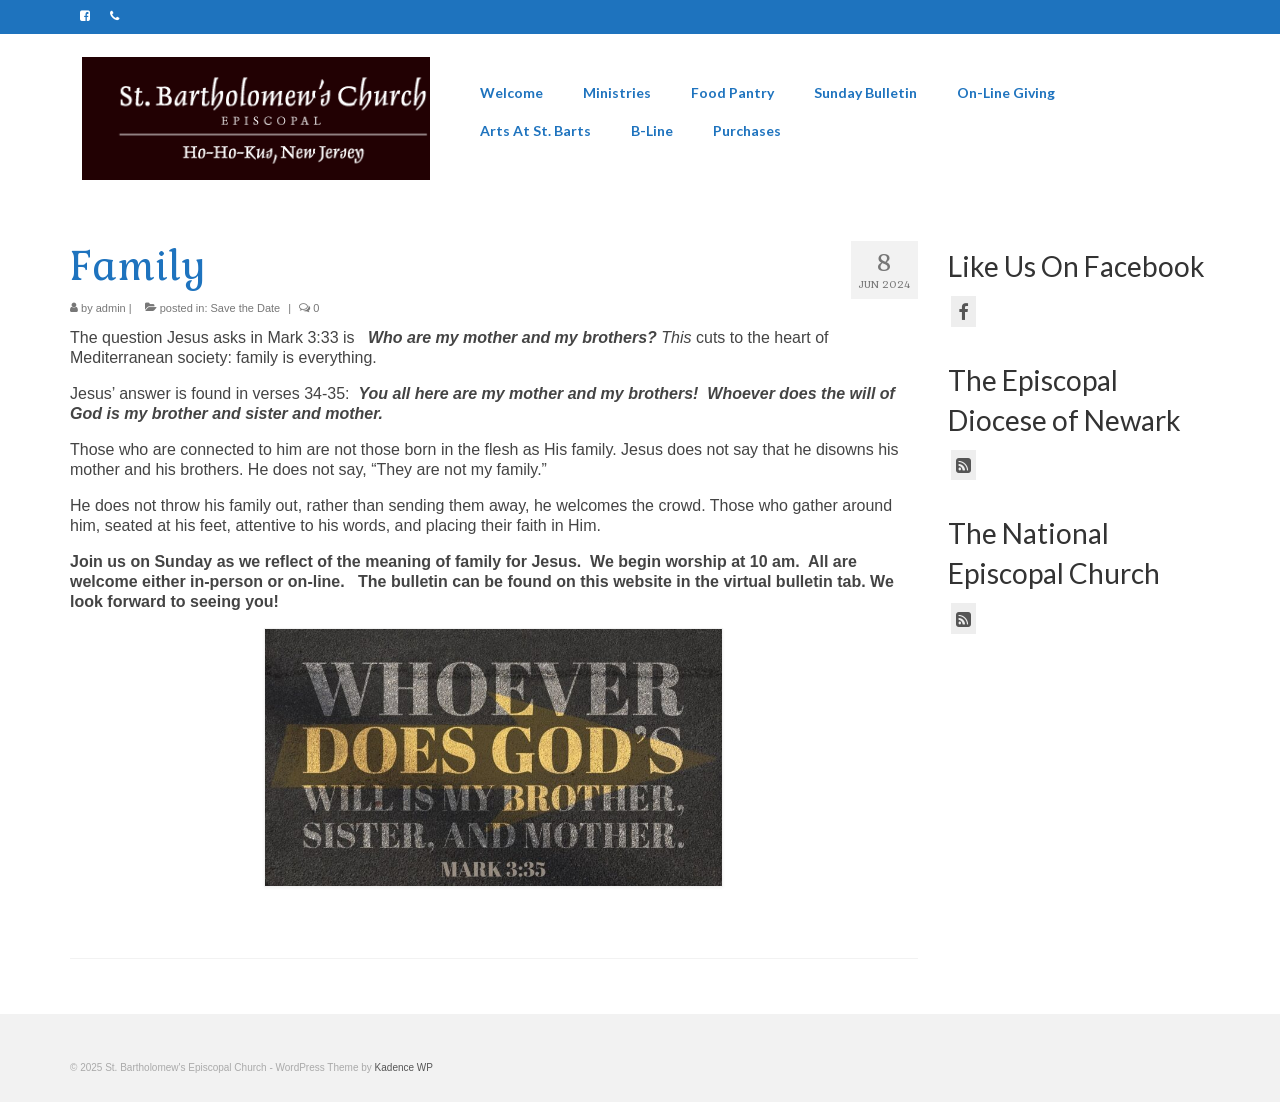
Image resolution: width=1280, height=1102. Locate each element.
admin (111, 308)
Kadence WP (404, 1067)
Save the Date (246, 308)
